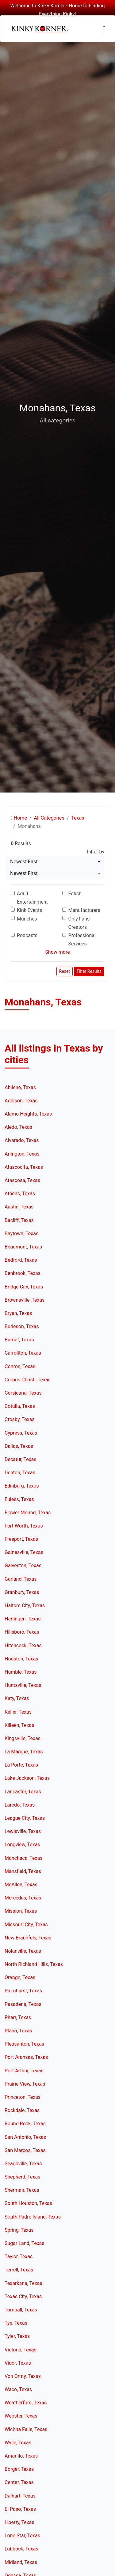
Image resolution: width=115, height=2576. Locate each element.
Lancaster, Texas (23, 1792)
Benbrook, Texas (22, 1273)
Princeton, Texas (22, 2097)
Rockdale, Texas (22, 2110)
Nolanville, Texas (23, 1951)
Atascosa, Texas (22, 1180)
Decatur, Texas (20, 1459)
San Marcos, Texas (25, 2150)
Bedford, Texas (21, 1260)
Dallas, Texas (19, 1446)
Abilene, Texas (20, 1087)
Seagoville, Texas (23, 2164)
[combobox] (55, 862)
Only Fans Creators (79, 923)
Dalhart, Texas (20, 2496)
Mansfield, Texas (23, 1871)
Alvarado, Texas (22, 1140)
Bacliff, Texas (19, 1220)
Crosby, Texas (20, 1419)
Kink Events (29, 910)
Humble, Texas (21, 1672)
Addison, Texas (21, 1101)
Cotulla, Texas (20, 1406)
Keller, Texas (18, 1712)
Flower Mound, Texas (28, 1513)
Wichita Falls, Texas (26, 2429)
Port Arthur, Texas (24, 2071)
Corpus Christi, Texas (28, 1380)
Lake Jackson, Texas (27, 1778)
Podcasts (27, 935)
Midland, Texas (21, 2562)
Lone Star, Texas (22, 2535)
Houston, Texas (21, 1659)
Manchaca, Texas (23, 1858)
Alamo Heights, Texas (28, 1114)
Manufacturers (84, 910)
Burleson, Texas (22, 1326)
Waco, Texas (18, 2389)
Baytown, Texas (21, 1233)
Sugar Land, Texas (24, 2243)
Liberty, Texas (19, 2522)
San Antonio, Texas (25, 2137)
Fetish (75, 894)
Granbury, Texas (22, 1592)
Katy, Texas (17, 1698)
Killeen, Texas (19, 1725)
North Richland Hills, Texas (34, 1964)
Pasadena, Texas (23, 2004)
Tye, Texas (16, 2323)
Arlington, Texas (22, 1154)
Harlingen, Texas (22, 1619)
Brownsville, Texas (24, 1300)
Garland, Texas (20, 1579)
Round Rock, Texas (25, 2124)
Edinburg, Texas (22, 1486)
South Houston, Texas (28, 2203)
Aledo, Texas (18, 1127)
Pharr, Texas (18, 2017)
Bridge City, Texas (24, 1287)
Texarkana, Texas (23, 2283)
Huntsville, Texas (23, 1685)
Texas (77, 818)
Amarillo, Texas (21, 2456)
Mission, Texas (21, 1911)
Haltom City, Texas (25, 1605)
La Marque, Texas (24, 1752)
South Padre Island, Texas (33, 2217)
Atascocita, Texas (24, 1167)
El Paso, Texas (20, 2509)
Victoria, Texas (20, 2350)
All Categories (49, 818)
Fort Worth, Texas (24, 1526)
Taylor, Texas (19, 2256)
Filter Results (89, 971)
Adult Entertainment (32, 898)
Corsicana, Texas (23, 1393)
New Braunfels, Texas (28, 1938)
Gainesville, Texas (24, 1552)
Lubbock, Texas (21, 2549)
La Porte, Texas (21, 1765)
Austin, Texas (19, 1207)
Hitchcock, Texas (23, 1645)
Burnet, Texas (19, 1340)
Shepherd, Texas (22, 2177)
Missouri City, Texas (26, 1924)
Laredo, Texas (20, 1805)
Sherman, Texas (22, 2190)
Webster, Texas (21, 2416)
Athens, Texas (20, 1193)
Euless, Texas (19, 1499)
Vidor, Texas (18, 2363)
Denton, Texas (20, 1473)
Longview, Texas (22, 1844)
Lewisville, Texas (23, 1831)
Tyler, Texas (17, 2336)
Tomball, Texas (21, 2310)
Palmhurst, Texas (23, 1991)
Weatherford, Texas (26, 2403)
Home (19, 818)
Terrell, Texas (19, 2270)
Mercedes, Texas (23, 1898)
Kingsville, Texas (22, 1738)
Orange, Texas (20, 1977)
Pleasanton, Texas (24, 2044)
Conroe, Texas (20, 1366)
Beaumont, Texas (23, 1247)
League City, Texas (25, 1818)
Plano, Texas (18, 2031)
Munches (27, 919)
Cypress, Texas (21, 1433)
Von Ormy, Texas (23, 2376)
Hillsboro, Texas (22, 1632)
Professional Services (82, 940)
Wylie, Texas (18, 2443)
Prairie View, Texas (25, 2084)
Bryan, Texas (18, 1313)
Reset (64, 971)
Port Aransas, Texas (26, 2057)
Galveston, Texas (23, 1565)
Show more (57, 952)
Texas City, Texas (23, 2296)
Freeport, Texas (21, 1539)
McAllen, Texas (21, 1884)
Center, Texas (19, 2482)
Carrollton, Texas (23, 1353)
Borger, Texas (19, 2469)
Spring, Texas (19, 2230)
